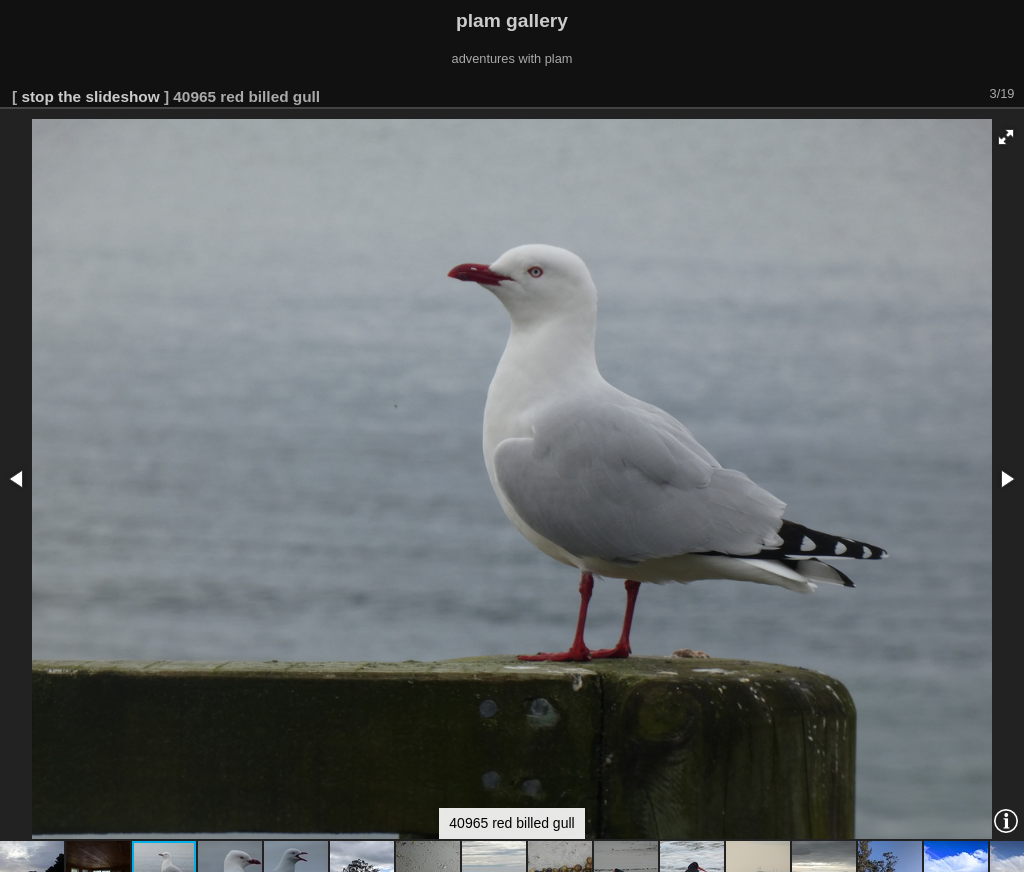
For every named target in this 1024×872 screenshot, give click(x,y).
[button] (1006, 137)
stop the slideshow (90, 96)
